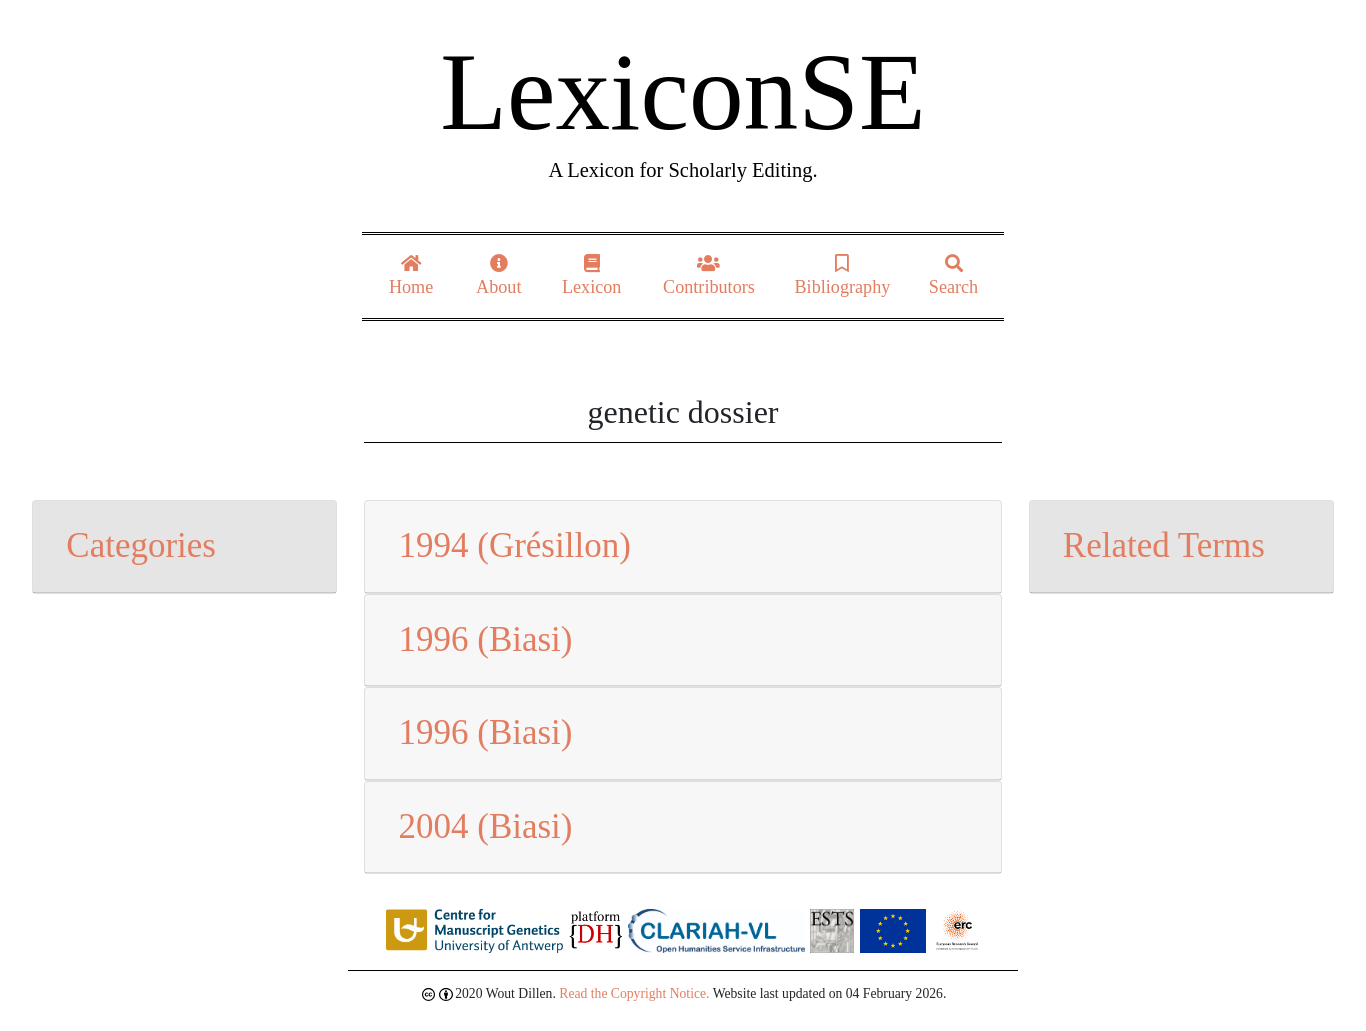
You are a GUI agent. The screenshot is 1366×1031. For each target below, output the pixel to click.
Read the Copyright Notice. (634, 993)
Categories (141, 545)
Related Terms (1164, 545)
